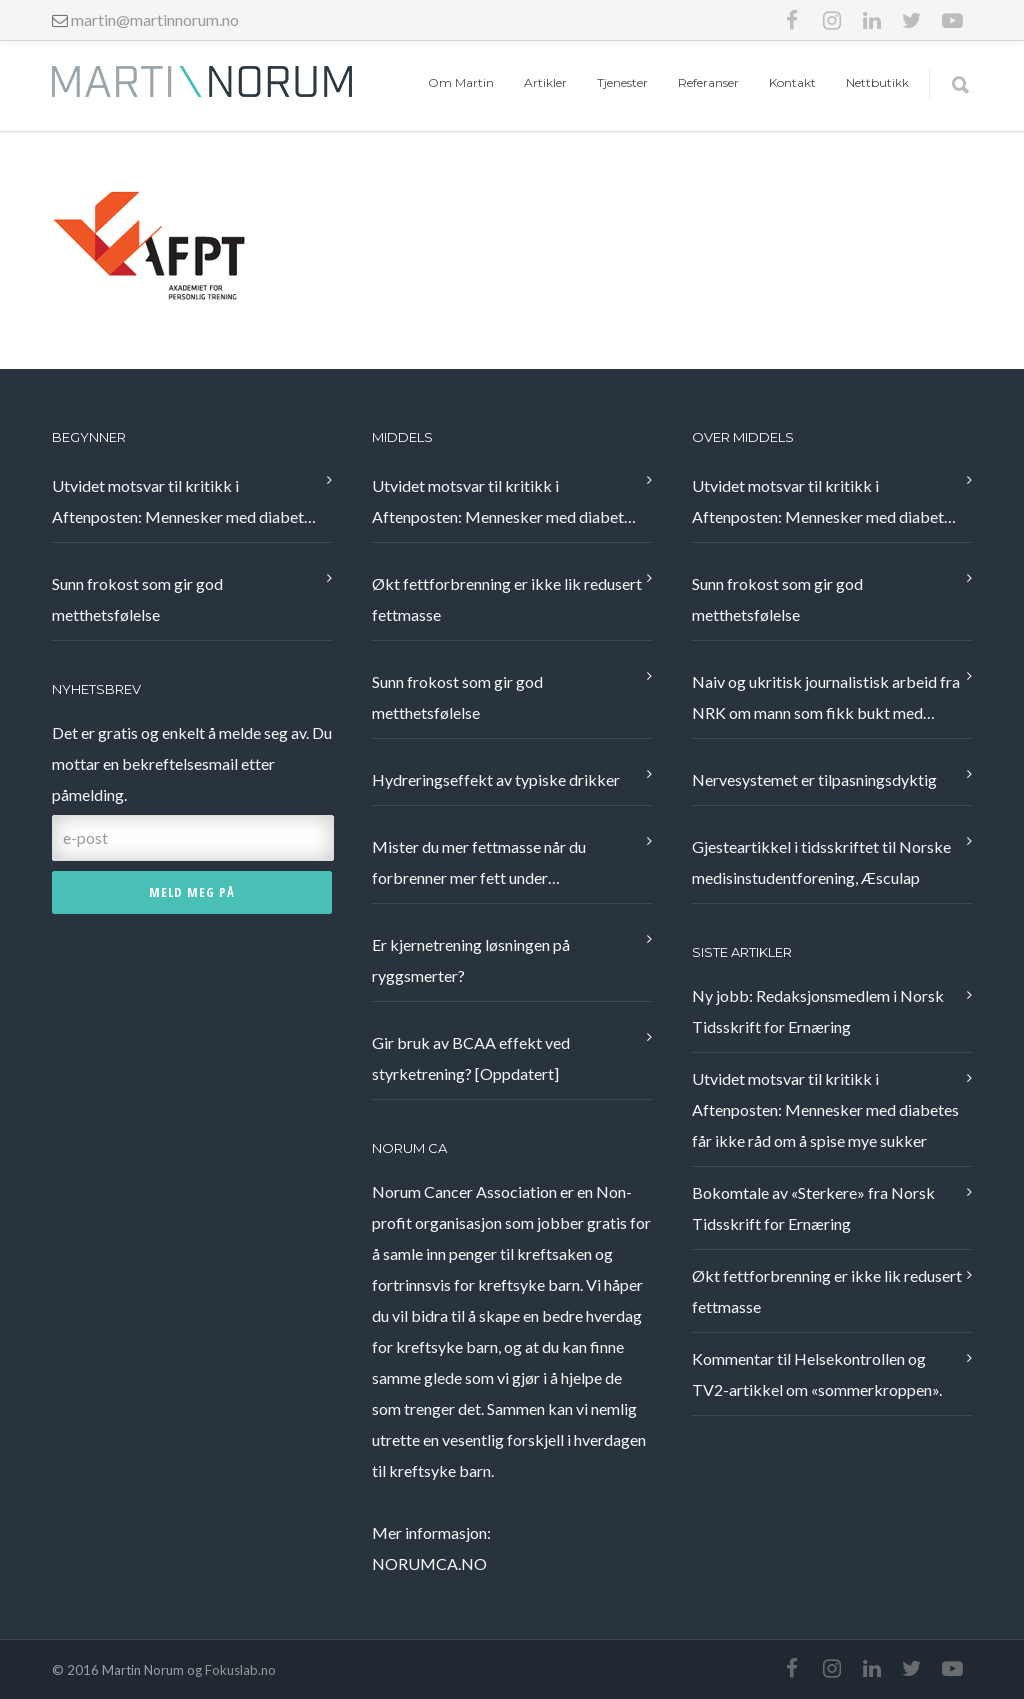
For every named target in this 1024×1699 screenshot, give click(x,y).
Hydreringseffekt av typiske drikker (496, 779)
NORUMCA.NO (429, 1563)
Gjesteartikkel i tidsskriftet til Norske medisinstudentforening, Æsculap (821, 862)
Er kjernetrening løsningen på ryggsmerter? (471, 960)
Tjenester (622, 82)
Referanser (708, 82)
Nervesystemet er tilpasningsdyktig (814, 779)
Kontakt (792, 82)
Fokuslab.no (240, 1670)
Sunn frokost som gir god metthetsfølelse (137, 599)
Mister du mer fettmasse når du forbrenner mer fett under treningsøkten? (479, 865)
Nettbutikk (877, 82)
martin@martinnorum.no (155, 19)
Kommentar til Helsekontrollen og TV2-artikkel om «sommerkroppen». (817, 1374)
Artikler (545, 82)
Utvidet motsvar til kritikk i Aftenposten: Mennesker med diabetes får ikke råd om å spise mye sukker (185, 504)
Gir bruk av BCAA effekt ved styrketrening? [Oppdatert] (471, 1058)
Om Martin (461, 82)
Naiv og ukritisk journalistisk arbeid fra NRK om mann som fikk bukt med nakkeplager (826, 700)
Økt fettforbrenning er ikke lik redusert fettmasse (507, 599)
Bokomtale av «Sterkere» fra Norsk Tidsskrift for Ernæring (813, 1208)
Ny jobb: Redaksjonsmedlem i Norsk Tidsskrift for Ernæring (818, 1011)
